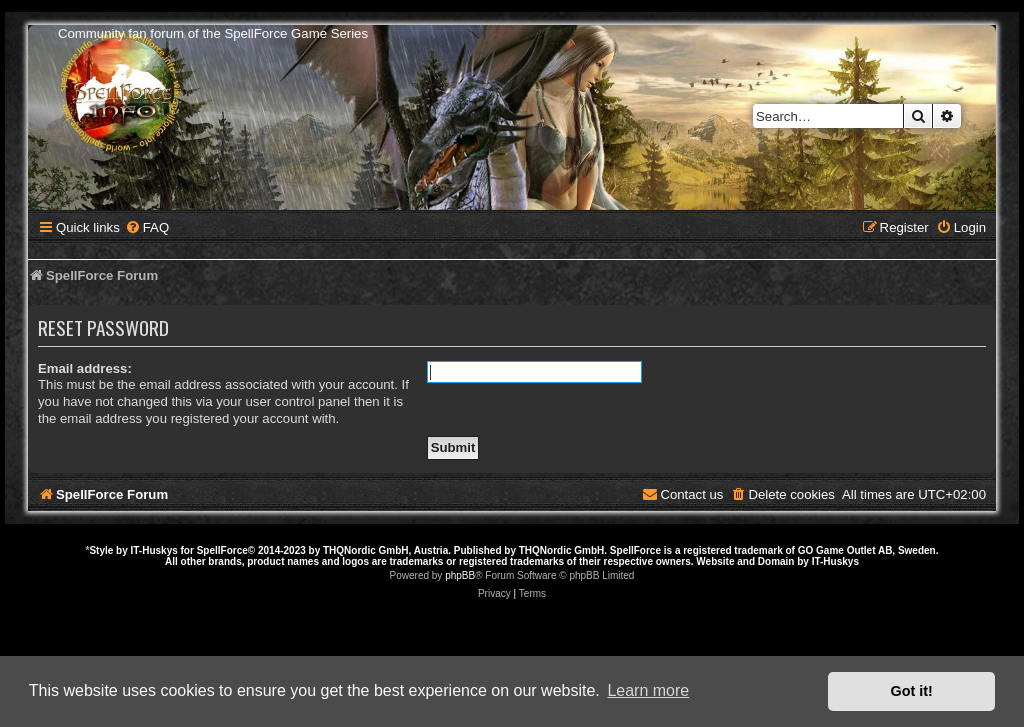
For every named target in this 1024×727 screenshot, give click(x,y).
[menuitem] (147, 227)
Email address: (85, 368)
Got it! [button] (912, 691)
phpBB (460, 575)
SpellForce (222, 550)
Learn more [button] (648, 690)
